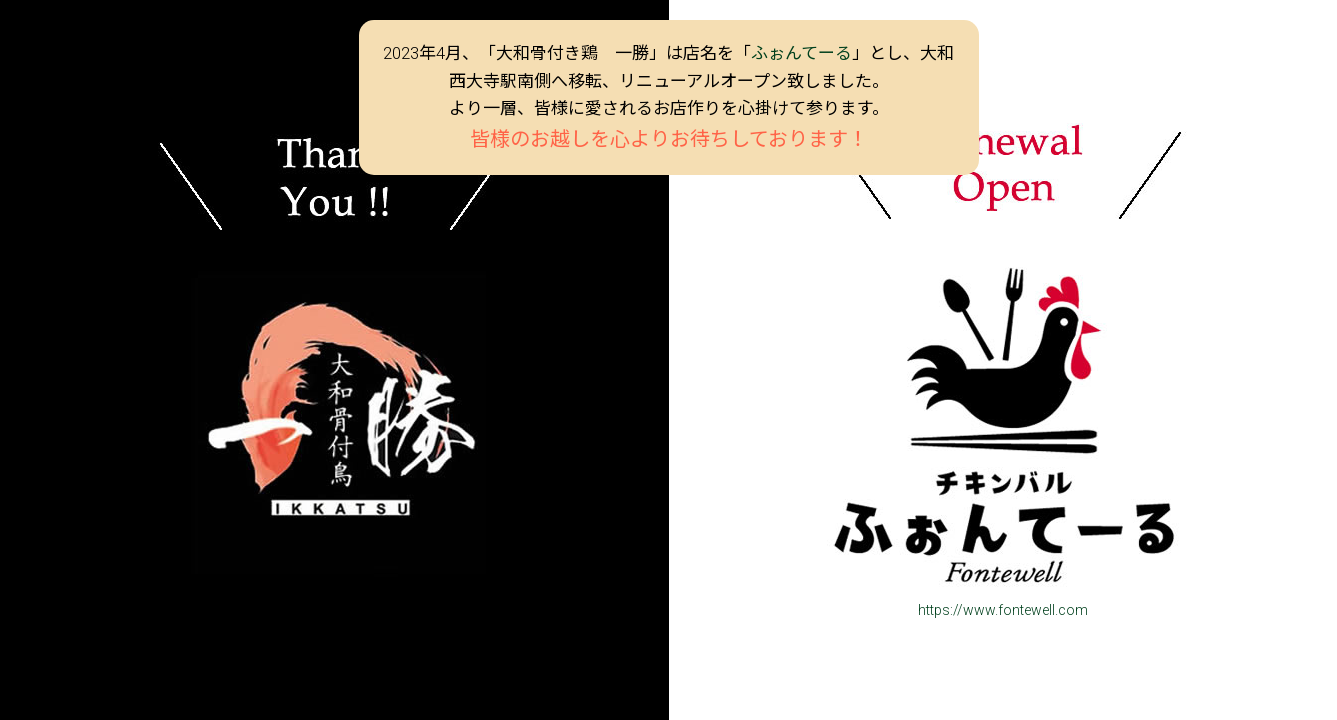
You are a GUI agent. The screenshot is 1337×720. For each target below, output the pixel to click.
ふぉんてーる (801, 53)
